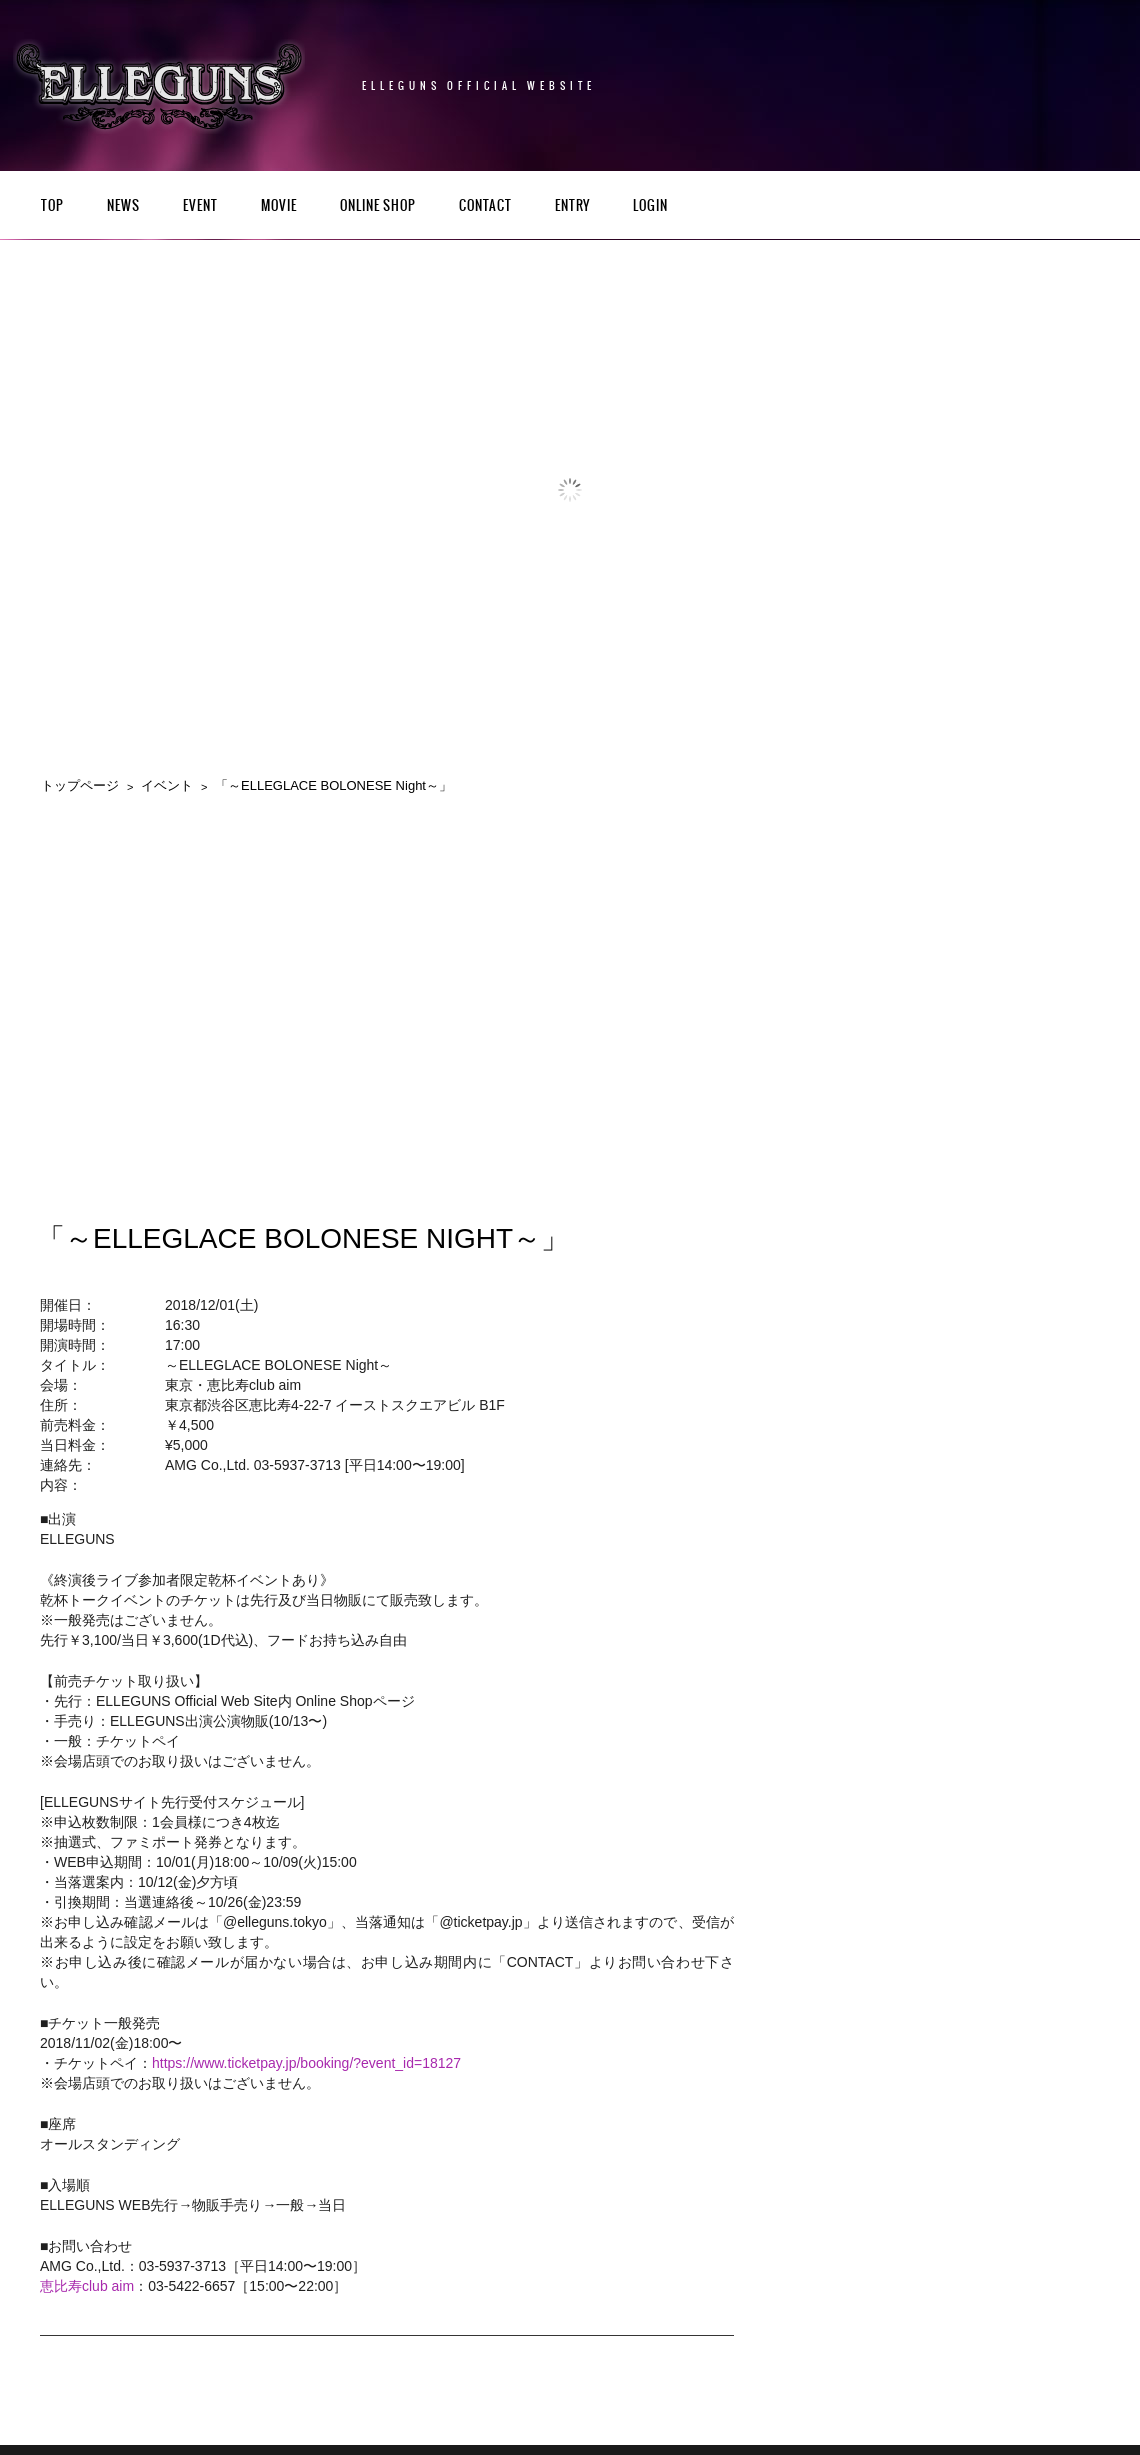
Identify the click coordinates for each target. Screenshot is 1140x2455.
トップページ (80, 785)
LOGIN (650, 206)
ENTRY (572, 206)
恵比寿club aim (87, 2286)
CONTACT (485, 206)
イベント (167, 785)
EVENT (200, 206)
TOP (52, 206)
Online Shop (378, 206)
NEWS (123, 206)
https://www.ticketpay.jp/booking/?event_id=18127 (306, 2063)
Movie (279, 206)
